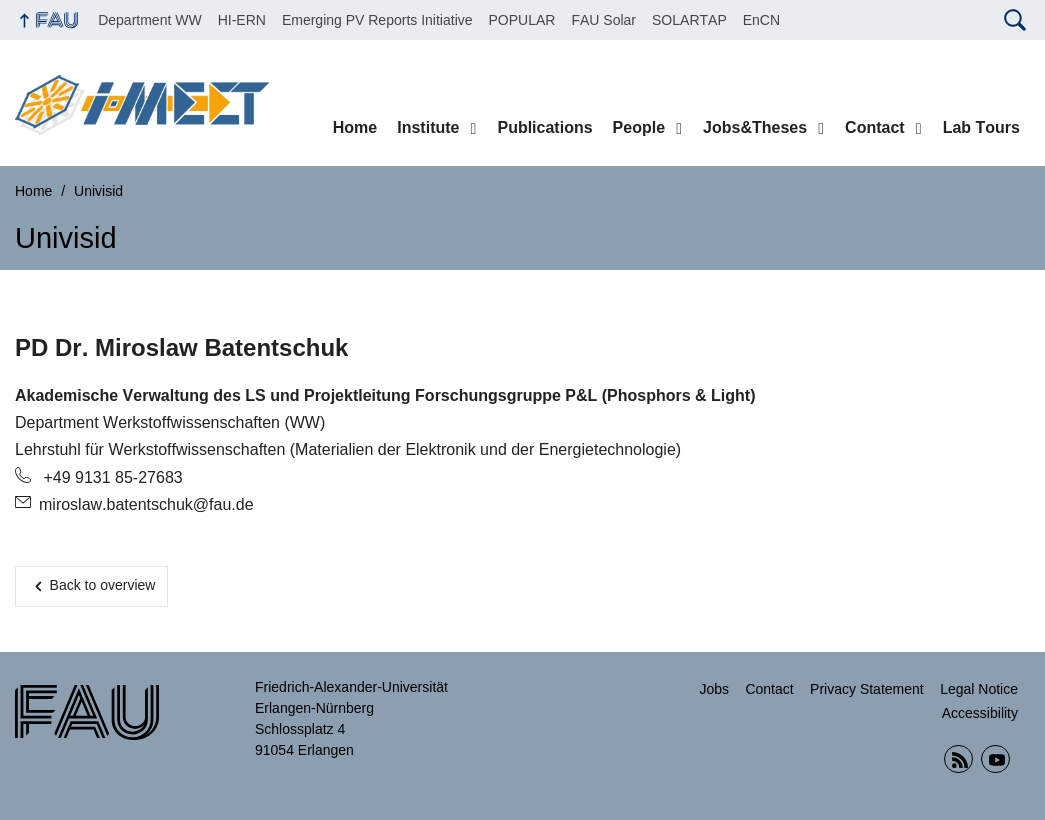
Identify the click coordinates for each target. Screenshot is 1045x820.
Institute (428, 127)
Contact (875, 127)
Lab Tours (981, 127)
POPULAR (522, 20)
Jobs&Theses (755, 127)
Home (355, 127)
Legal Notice (979, 689)
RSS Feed (958, 759)
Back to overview (103, 585)
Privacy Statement (867, 689)
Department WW (149, 20)
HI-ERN (242, 20)
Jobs (714, 689)
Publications (544, 127)
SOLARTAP (689, 20)
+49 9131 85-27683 (111, 477)
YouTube (995, 759)
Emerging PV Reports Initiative (377, 20)
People (639, 127)
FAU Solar (603, 20)
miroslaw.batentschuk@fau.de (146, 504)
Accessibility (980, 713)
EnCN (761, 20)
